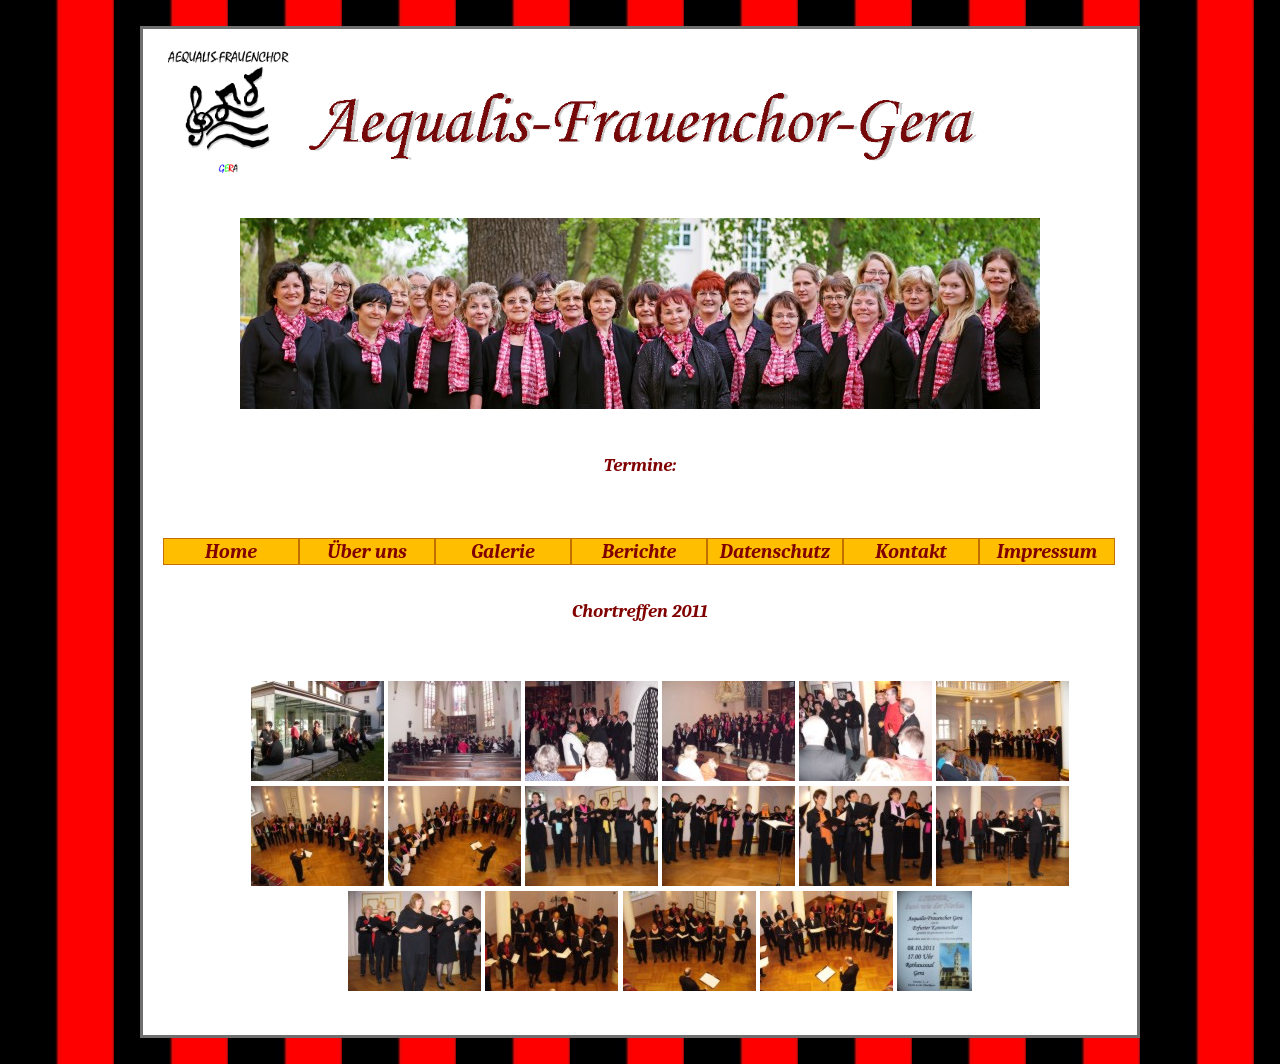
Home (231, 551)
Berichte (639, 551)
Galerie (502, 551)
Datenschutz (775, 551)
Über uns (367, 551)
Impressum (1047, 551)
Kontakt (910, 551)
